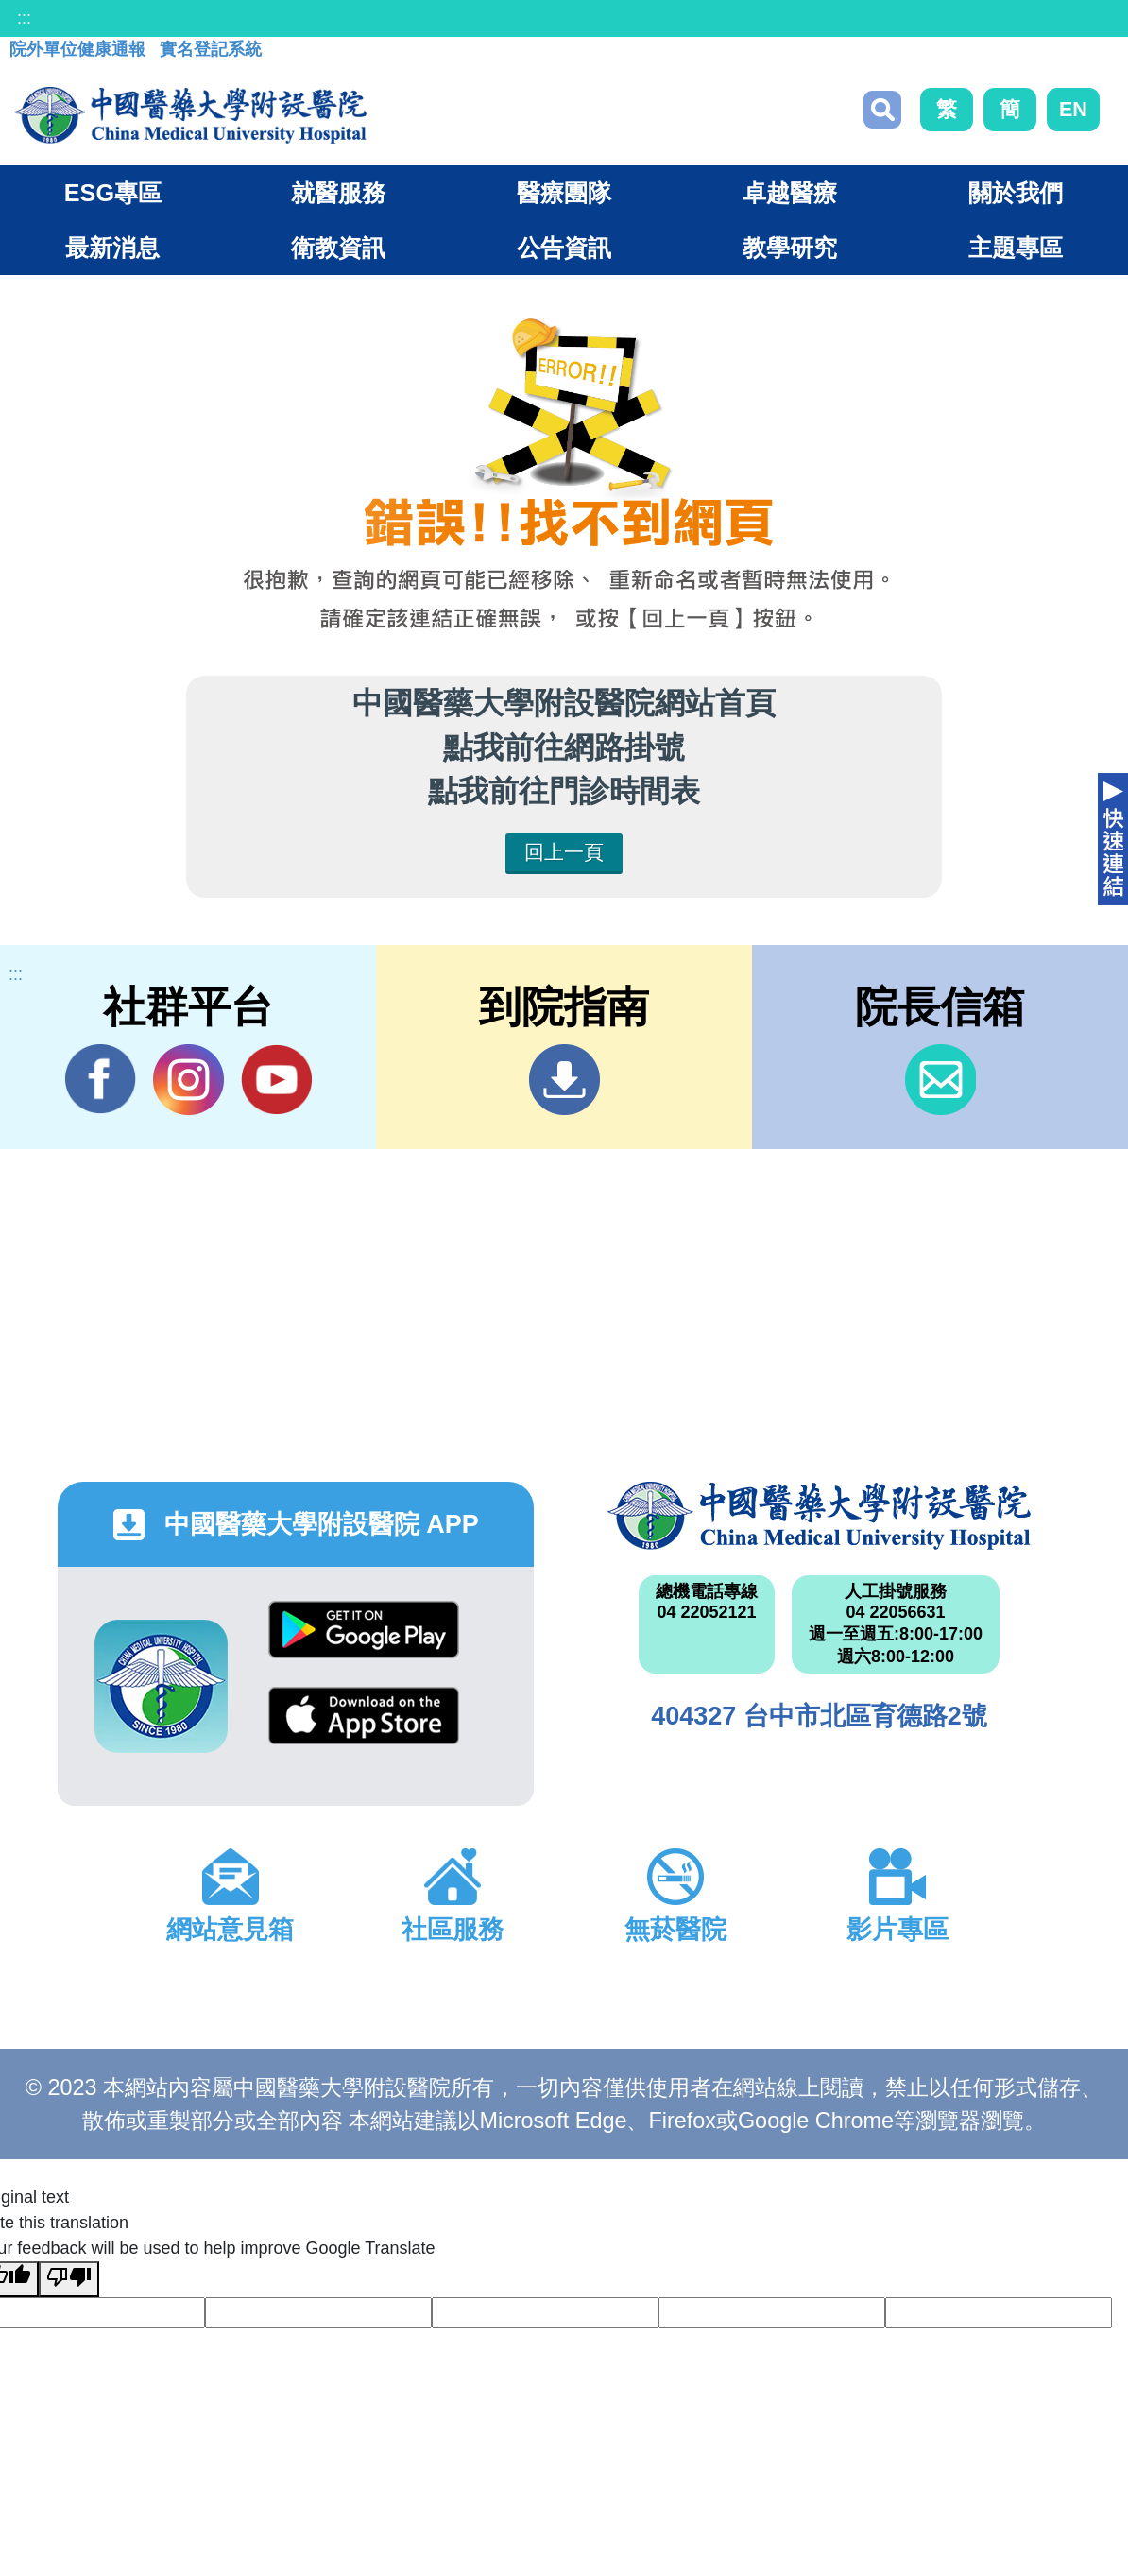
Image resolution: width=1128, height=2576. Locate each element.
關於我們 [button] (1015, 193)
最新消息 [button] (112, 247)
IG (188, 1079)
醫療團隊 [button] (564, 193)
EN (1073, 109)
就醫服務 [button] (338, 193)
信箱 (940, 1079)
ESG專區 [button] (113, 193)
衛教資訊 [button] (338, 247)
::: (24, 18)
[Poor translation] (69, 2279)
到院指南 (564, 1079)
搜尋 (882, 110)
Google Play (363, 1629)
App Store (363, 1715)
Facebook (100, 1079)
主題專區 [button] (1015, 247)
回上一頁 (564, 852)
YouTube (276, 1079)
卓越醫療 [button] (790, 193)
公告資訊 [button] (564, 247)
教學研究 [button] (790, 247)
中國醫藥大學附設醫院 (819, 1516)
